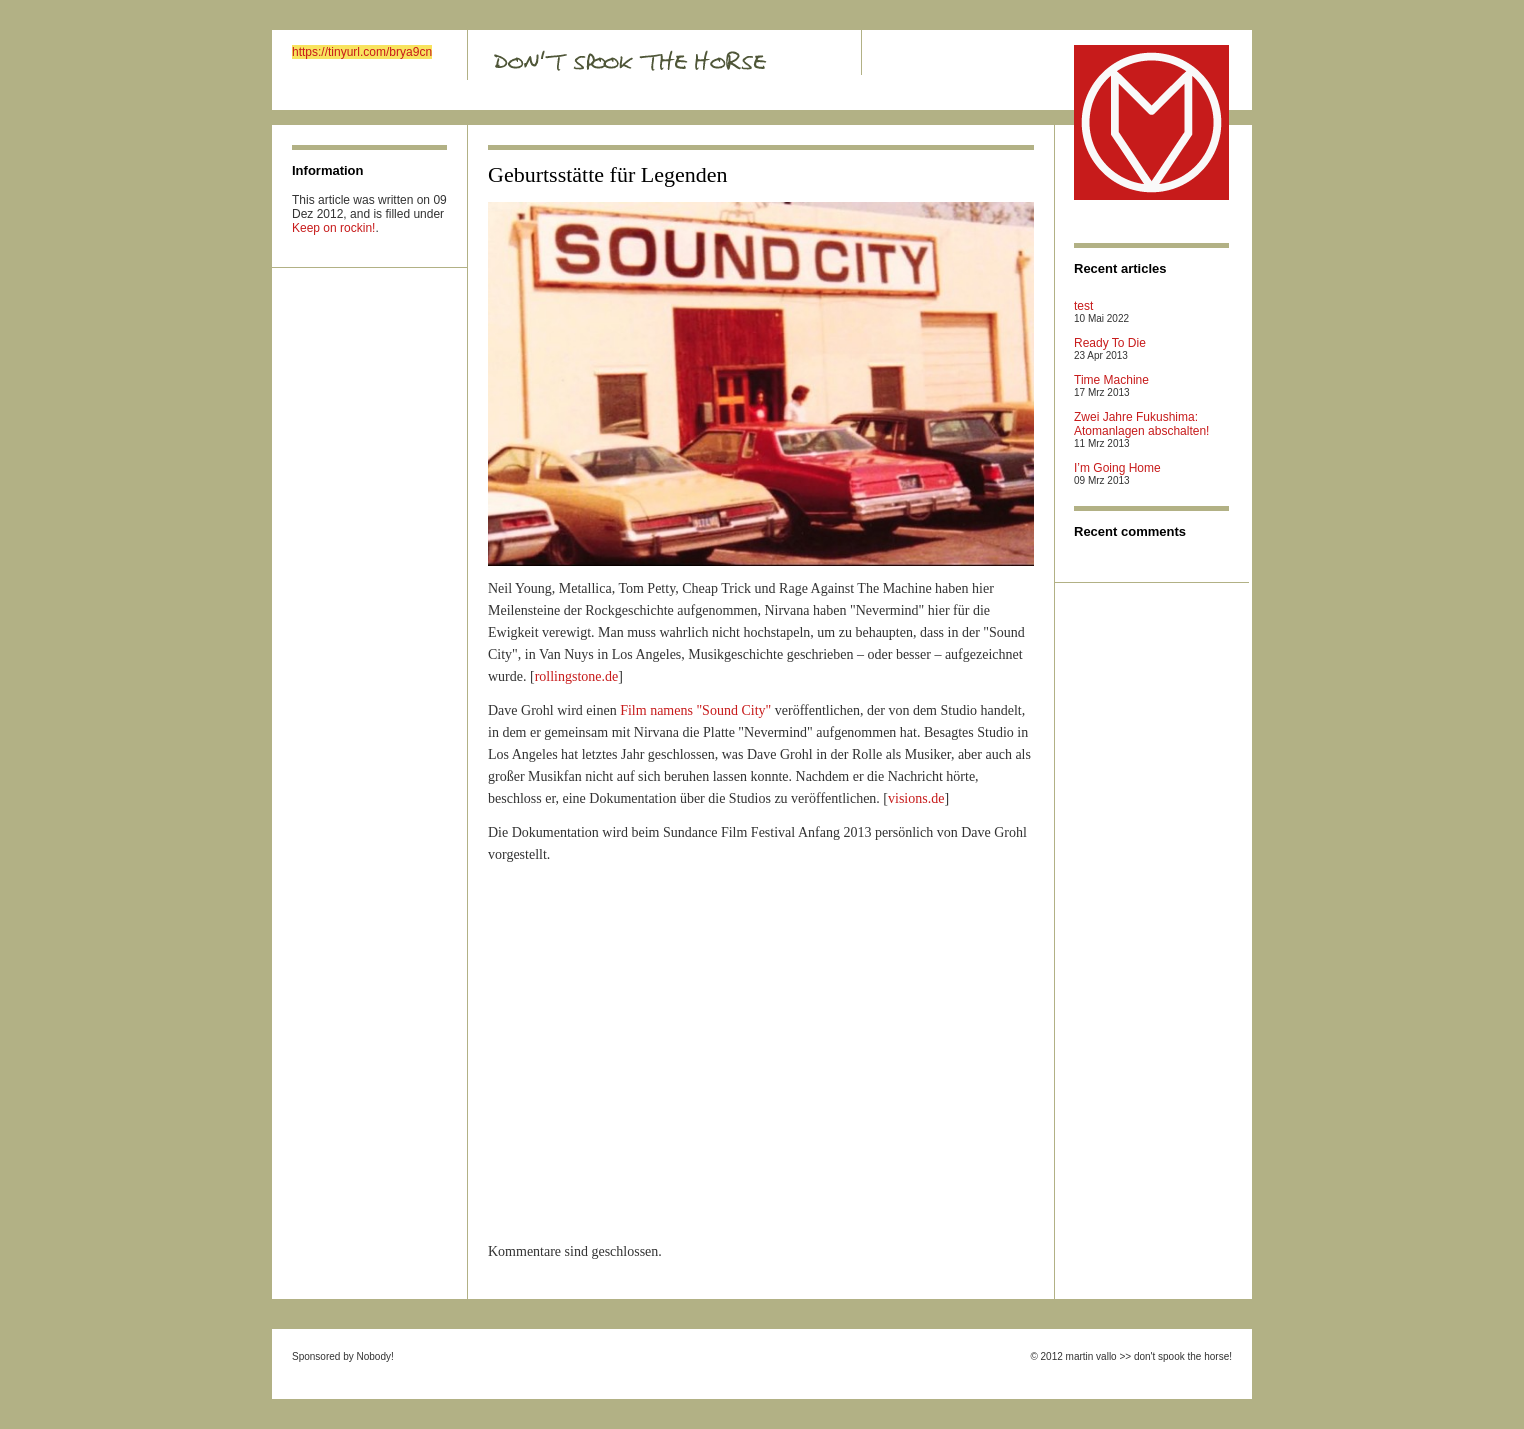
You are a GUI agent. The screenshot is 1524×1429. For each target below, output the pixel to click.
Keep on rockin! (333, 228)
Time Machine (1111, 380)
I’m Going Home (1117, 468)
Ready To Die (1110, 343)
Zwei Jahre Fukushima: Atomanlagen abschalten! (1141, 424)
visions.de (916, 798)
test (1083, 306)
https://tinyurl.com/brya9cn (362, 52)
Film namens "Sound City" (695, 710)
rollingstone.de (577, 676)
